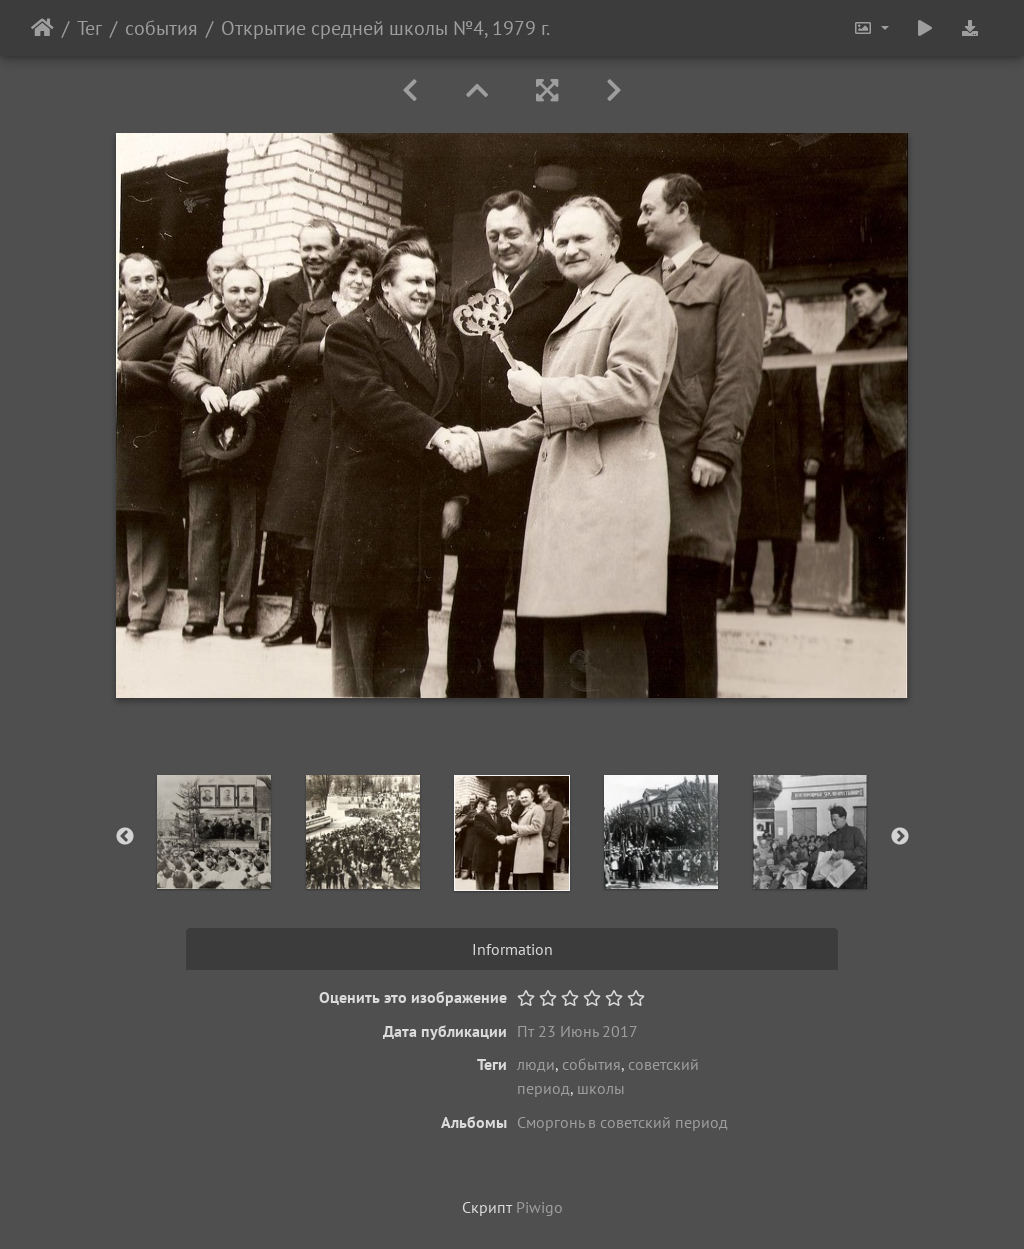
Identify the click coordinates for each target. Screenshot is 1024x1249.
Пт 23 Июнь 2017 (577, 1031)
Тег (89, 28)
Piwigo (539, 1207)
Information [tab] (512, 949)
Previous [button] (125, 837)
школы (601, 1088)
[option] (214, 832)
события (161, 28)
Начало (42, 28)
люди (536, 1064)
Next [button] (900, 837)
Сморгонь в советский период (622, 1122)
